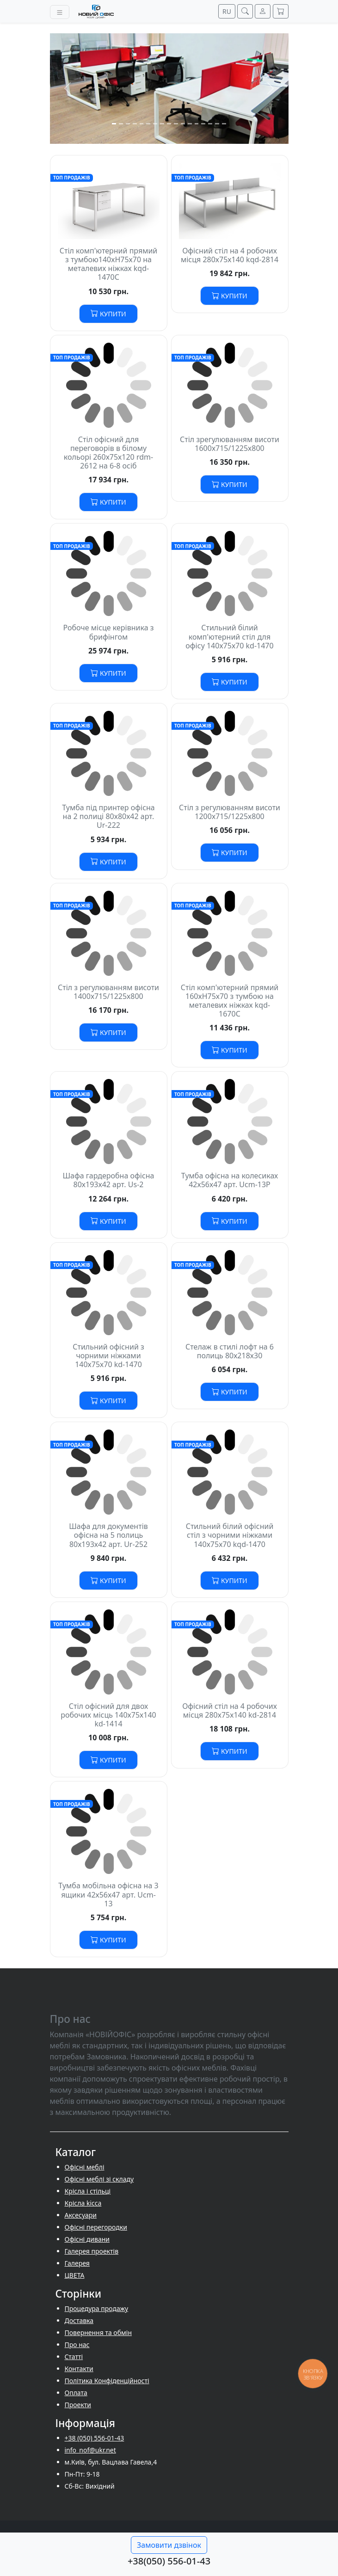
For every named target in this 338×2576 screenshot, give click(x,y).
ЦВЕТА (75, 2275)
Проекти (78, 2404)
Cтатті (74, 2356)
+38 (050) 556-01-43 (94, 2438)
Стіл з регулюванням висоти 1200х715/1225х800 (229, 811)
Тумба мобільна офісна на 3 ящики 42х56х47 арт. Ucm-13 (108, 1894)
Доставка (79, 2320)
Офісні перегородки (96, 2227)
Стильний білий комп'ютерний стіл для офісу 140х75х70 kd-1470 (229, 636)
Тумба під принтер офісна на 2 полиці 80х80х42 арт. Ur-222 (108, 816)
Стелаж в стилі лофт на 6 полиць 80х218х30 (229, 1351)
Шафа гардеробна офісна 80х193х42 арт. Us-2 (108, 1180)
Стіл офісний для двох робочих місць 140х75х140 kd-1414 (108, 1715)
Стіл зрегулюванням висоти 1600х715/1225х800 (229, 443)
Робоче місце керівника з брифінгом (108, 631)
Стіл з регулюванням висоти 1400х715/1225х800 (108, 991)
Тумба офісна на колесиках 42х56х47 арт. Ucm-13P (229, 1180)
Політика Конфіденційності (107, 2380)
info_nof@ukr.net (90, 2450)
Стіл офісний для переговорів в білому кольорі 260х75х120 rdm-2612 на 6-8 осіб (108, 452)
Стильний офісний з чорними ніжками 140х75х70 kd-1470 (108, 1355)
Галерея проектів (92, 2251)
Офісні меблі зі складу (99, 2179)
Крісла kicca (83, 2203)
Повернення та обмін (98, 2332)
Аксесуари (81, 2215)
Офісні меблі (84, 2167)
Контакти (79, 2368)
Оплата (76, 2392)
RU (226, 11)
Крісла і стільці (88, 2191)
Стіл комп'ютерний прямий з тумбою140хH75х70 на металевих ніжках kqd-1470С (109, 264)
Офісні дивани (87, 2239)
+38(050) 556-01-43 (169, 2561)
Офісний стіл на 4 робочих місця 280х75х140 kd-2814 (229, 1710)
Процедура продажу (97, 2308)
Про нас (77, 2344)
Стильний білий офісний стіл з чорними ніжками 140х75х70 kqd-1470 (230, 1535)
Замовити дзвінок (169, 2545)
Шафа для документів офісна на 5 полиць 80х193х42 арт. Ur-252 (108, 1535)
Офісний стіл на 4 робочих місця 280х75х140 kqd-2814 (229, 255)
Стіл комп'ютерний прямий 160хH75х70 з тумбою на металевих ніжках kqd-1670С (230, 1000)
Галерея (77, 2263)
